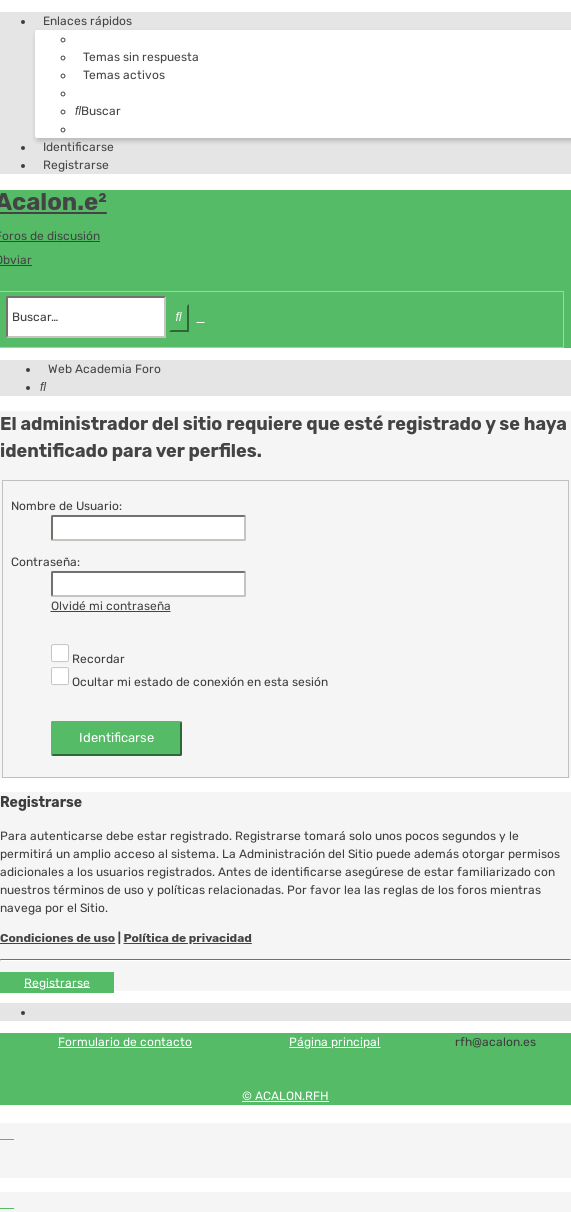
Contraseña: (45, 562)
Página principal (334, 1042)
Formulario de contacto (125, 1042)
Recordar (88, 659)
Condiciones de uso (57, 938)
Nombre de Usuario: (66, 506)
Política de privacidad (188, 938)
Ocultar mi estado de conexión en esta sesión (189, 682)
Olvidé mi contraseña (111, 606)
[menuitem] (137, 57)
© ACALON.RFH (285, 1096)
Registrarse (57, 982)
